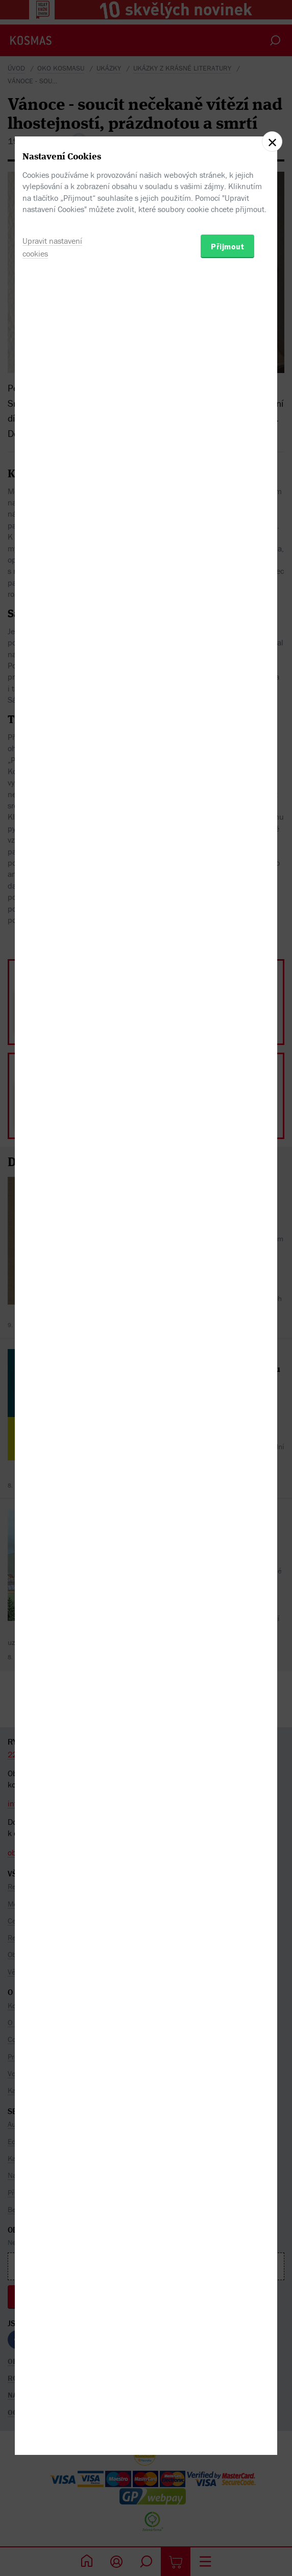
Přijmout (227, 1340)
